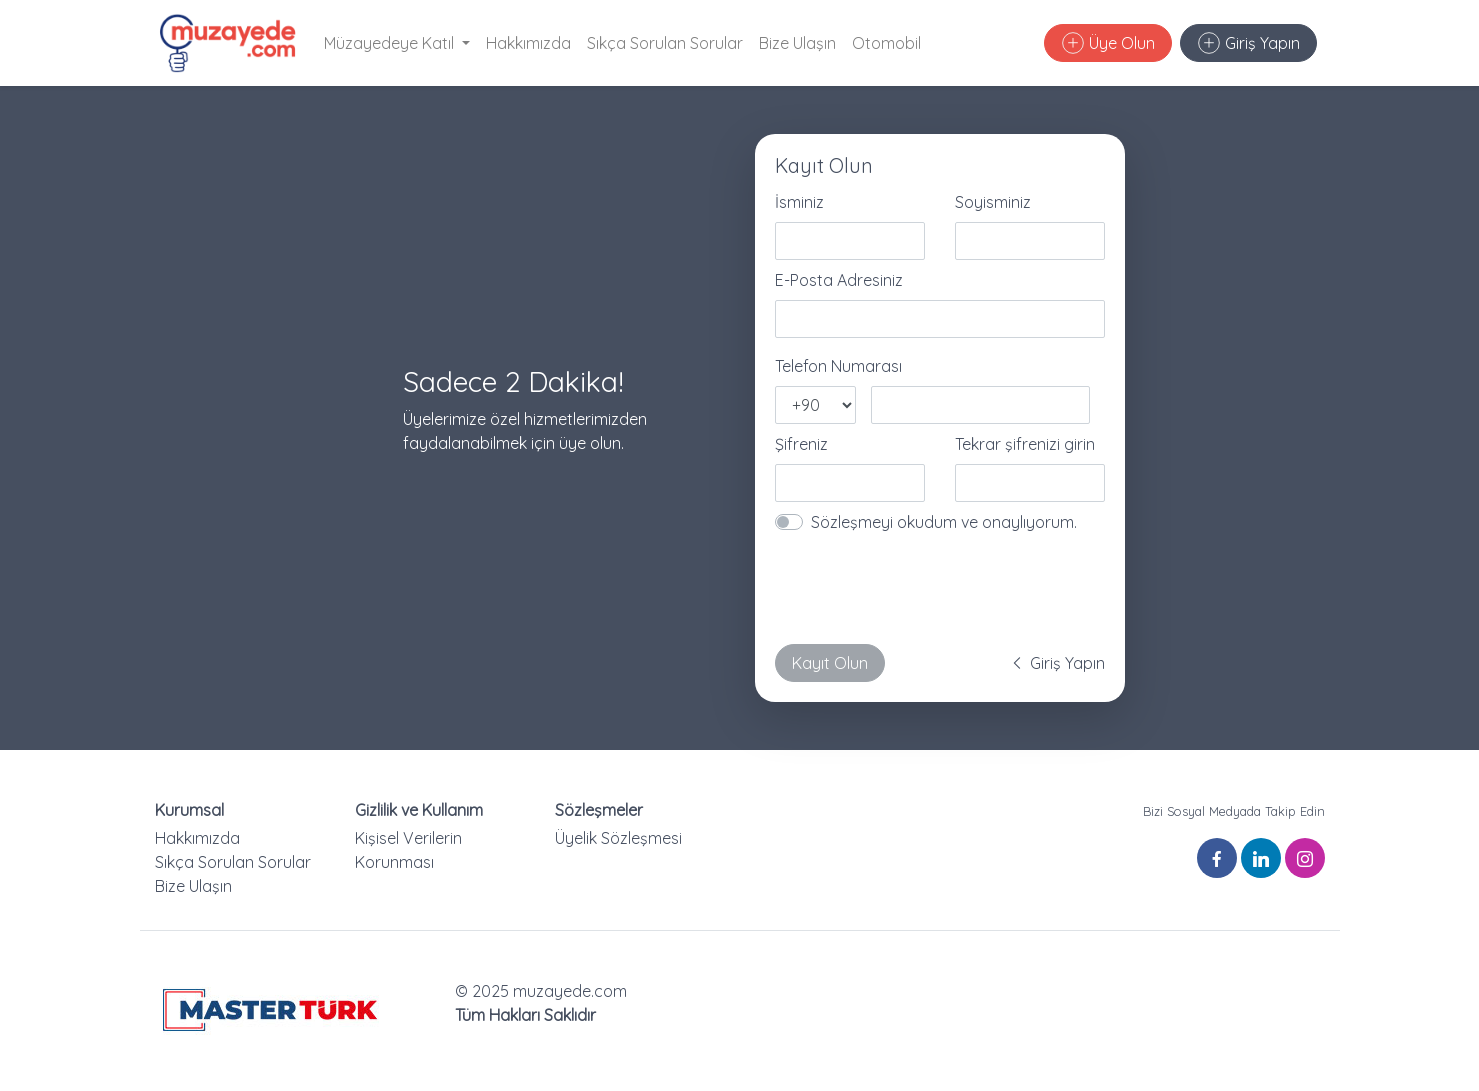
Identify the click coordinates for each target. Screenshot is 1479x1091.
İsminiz (799, 202)
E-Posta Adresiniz (839, 280)
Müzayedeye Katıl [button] (391, 43)
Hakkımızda (528, 43)
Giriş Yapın (1249, 43)
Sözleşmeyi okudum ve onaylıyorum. (944, 522)
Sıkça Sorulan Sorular (665, 43)
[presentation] (927, 589)
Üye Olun (1108, 43)
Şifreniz (801, 444)
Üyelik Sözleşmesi (618, 838)
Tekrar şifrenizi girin (1025, 444)
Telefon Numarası (838, 366)
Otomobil (886, 43)
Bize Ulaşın (797, 43)
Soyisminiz (993, 202)
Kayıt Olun (830, 663)
